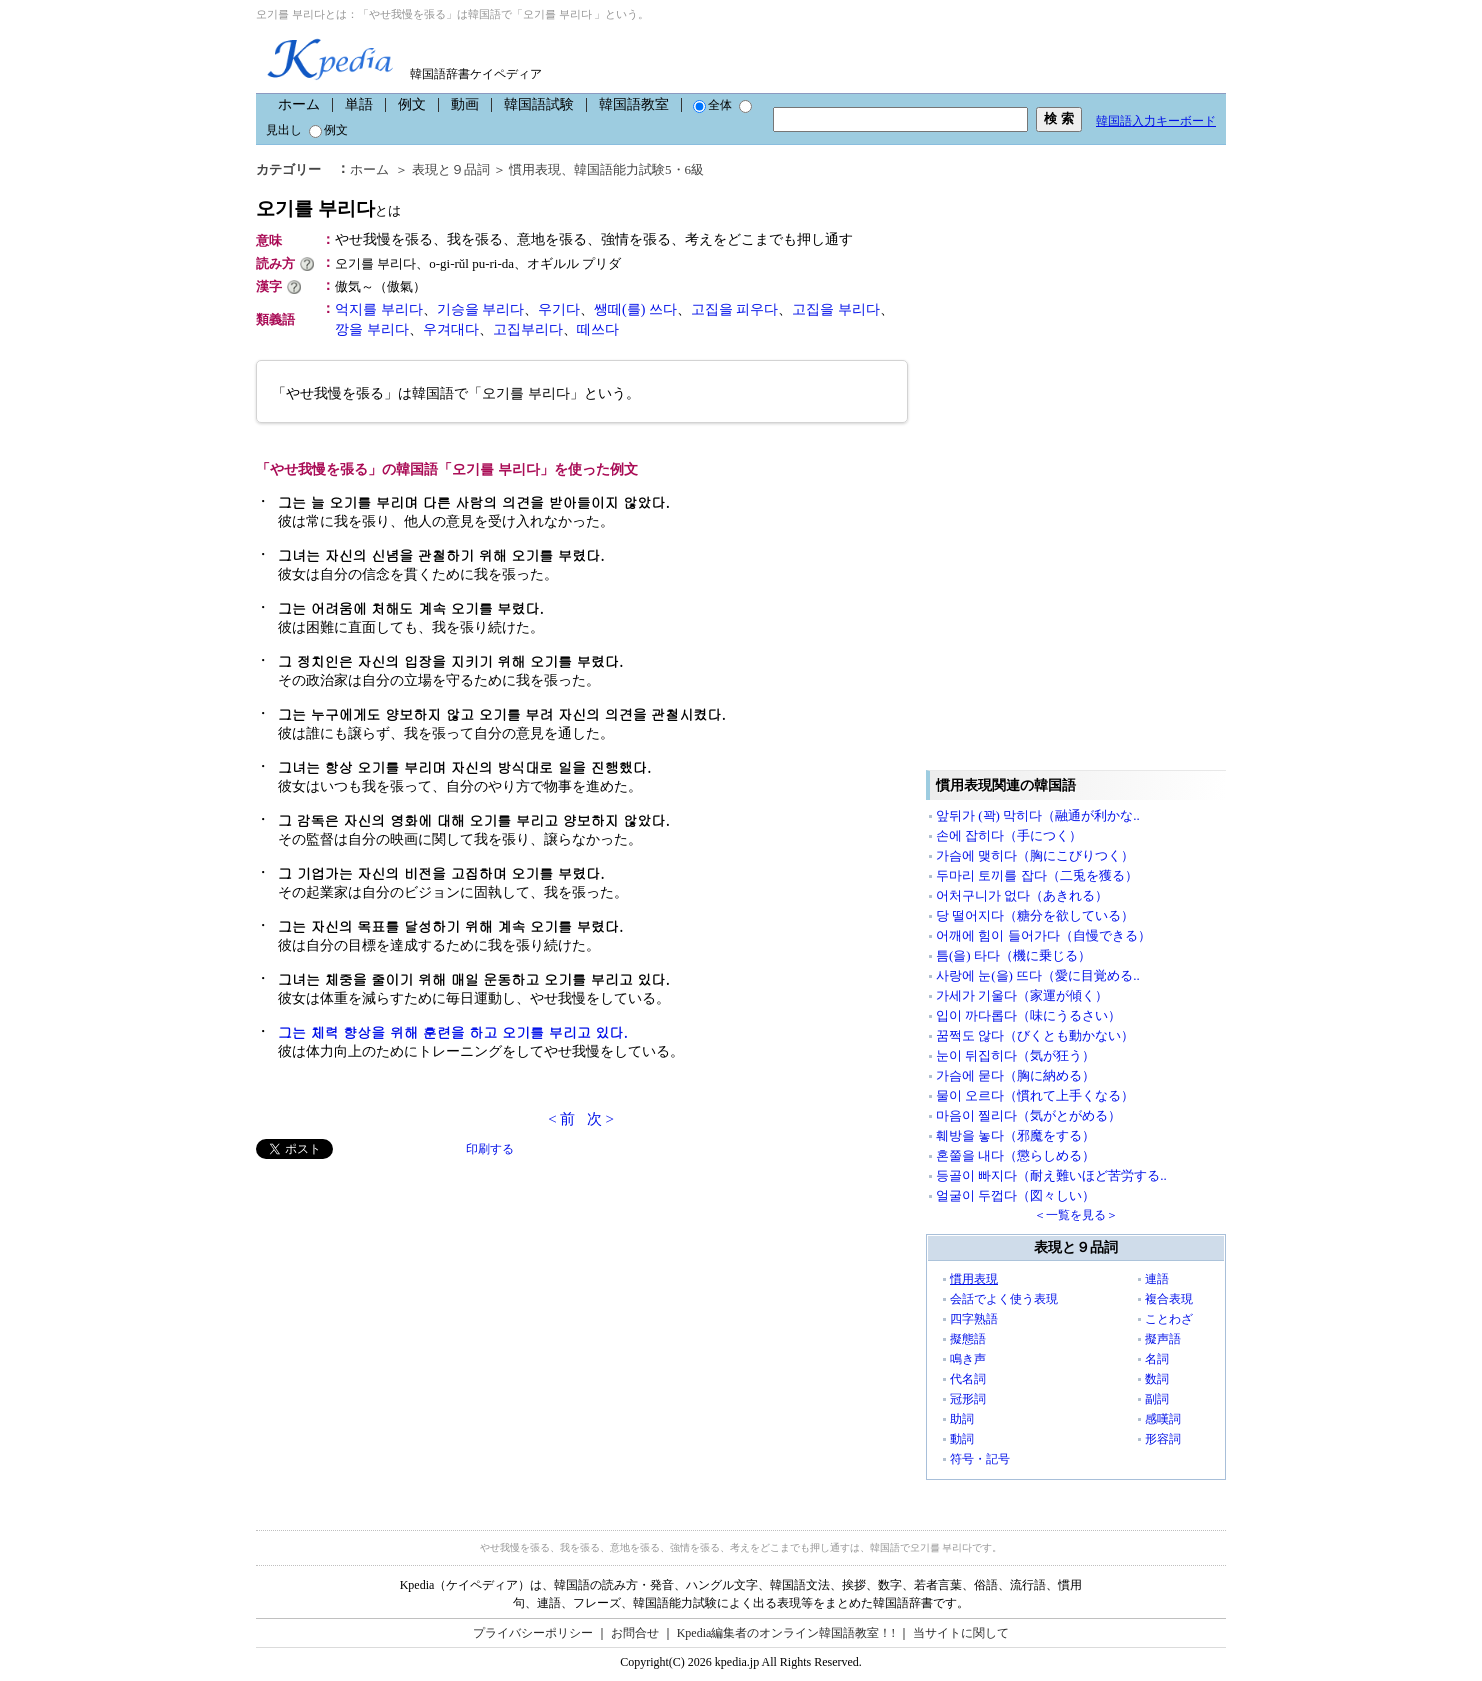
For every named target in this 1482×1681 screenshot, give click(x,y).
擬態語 (968, 1339)
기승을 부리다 (481, 309)
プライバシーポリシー (533, 1633)
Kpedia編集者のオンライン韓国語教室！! (786, 1633)
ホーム (299, 104)
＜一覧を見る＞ (1076, 1215)
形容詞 (1163, 1439)
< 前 (561, 1119)
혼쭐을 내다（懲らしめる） (1015, 1155)
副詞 (1157, 1399)
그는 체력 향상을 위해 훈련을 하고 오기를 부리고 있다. (453, 1032)
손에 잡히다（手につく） (1009, 835)
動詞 (962, 1439)
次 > (600, 1119)
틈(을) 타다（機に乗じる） (1013, 955)
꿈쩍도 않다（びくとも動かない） (1035, 1035)
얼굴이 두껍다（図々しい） (1015, 1195)
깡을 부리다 (372, 329)
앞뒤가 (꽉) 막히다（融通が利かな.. (1038, 815)
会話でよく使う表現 (1004, 1299)
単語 (359, 104)
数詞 (1157, 1379)
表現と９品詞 (451, 169)
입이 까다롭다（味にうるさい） (1028, 1015)
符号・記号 (980, 1459)
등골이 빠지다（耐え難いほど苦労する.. (1051, 1175)
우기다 (559, 309)
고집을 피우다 (735, 309)
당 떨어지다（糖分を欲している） (1035, 915)
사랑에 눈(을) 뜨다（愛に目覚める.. (1038, 975)
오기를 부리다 (328, 208)
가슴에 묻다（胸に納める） (1015, 1075)
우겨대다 (451, 329)
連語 (1157, 1279)
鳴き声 (968, 1359)
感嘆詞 (1163, 1419)
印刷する (490, 1149)
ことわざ (1169, 1319)
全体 (712, 105)
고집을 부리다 (836, 309)
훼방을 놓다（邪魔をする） (1015, 1135)
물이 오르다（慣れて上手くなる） (1035, 1095)
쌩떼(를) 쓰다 (635, 309)
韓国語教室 (634, 104)
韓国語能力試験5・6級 (639, 169)
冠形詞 (968, 1399)
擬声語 (1163, 1339)
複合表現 (1169, 1299)
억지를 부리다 (379, 309)
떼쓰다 (598, 329)
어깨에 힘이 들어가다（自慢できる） (1043, 935)
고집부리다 (528, 329)
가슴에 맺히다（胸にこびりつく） (1035, 855)
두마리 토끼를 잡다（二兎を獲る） (1037, 875)
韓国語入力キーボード (1156, 121)
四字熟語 (974, 1319)
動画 (465, 104)
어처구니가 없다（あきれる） (1022, 895)
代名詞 (968, 1379)
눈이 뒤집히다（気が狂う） (1015, 1055)
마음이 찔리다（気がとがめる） (1028, 1115)
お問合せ (635, 1633)
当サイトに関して (961, 1633)
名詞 (1157, 1359)
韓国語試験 (539, 104)
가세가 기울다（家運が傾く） (1022, 995)
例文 (412, 104)
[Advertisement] (406, 1299)
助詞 (962, 1419)
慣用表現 (535, 169)
